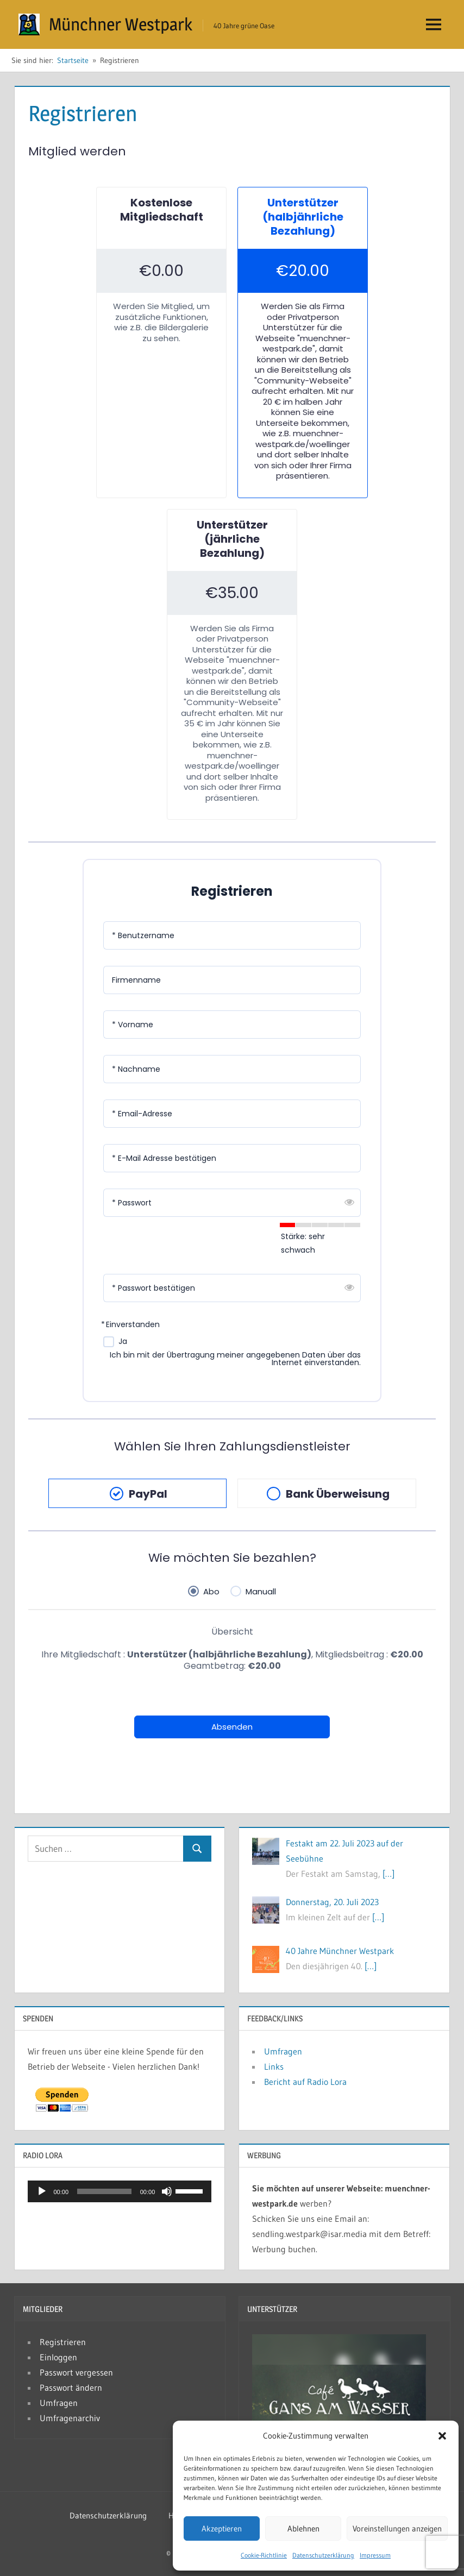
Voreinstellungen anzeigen (397, 2528)
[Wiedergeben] (41, 2191)
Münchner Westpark (120, 24)
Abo (211, 1591)
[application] (120, 2191)
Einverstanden (133, 1325)
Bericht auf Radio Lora (305, 2081)
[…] (388, 1873)
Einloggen (58, 2357)
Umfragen (283, 2051)
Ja (122, 1341)
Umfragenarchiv (70, 2417)
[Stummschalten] (166, 2191)
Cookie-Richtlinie (264, 2555)
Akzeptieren (222, 2528)
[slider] (104, 2191)
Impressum (375, 2555)
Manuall (261, 1591)
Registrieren (63, 2341)
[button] (442, 2435)
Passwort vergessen (76, 2372)
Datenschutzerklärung (323, 2555)
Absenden (232, 1726)
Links (274, 2066)
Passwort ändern (71, 2387)
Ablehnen (303, 2528)
